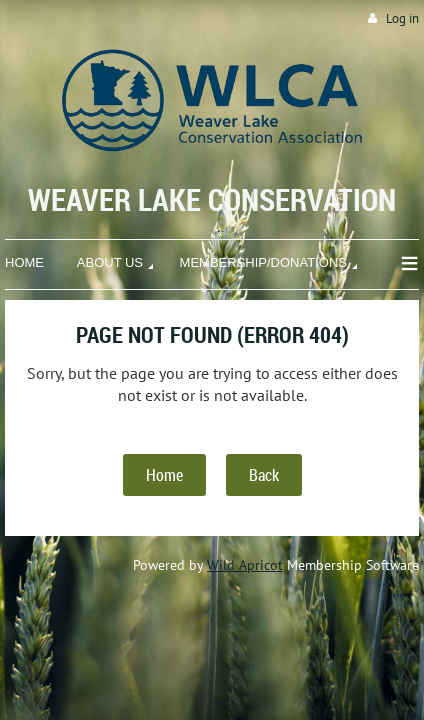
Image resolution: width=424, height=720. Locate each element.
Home (164, 475)
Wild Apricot (245, 565)
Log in (402, 18)
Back (264, 475)
